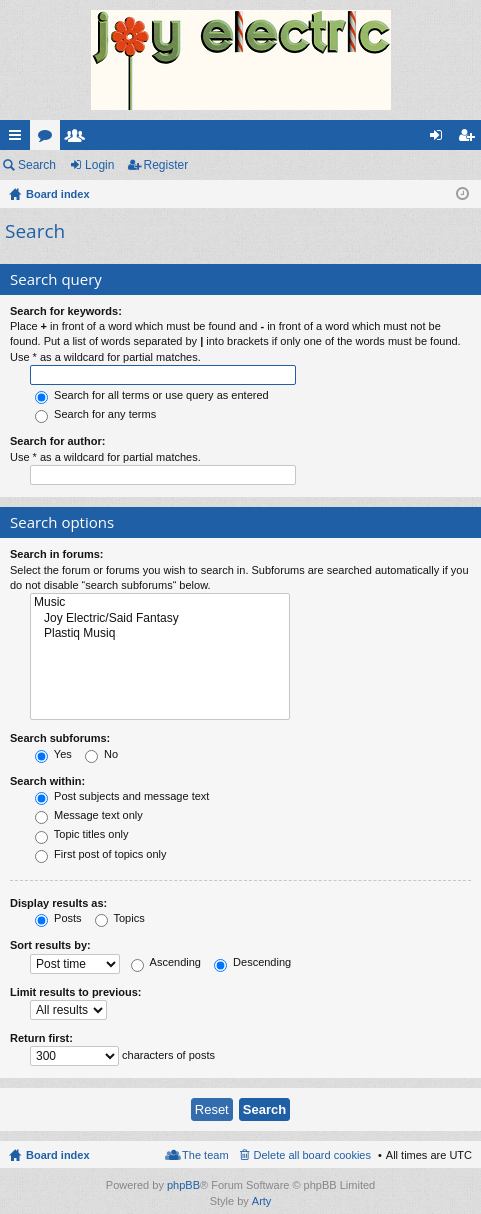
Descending (252, 962)
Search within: (47, 781)
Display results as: (58, 903)
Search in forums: (57, 554)
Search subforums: (60, 738)
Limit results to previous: (75, 992)
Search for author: (57, 441)
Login (99, 165)
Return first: (41, 1038)
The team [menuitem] (205, 1155)
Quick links (19, 139)
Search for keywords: (66, 311)
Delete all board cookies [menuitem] (312, 1155)
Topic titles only (81, 834)
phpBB (183, 1185)
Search (37, 165)
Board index (58, 1155)
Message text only (89, 815)
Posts (58, 918)
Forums (49, 139)
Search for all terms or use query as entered (152, 395)
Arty (262, 1201)
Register (166, 165)
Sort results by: (50, 945)
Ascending (166, 962)
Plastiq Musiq (160, 633)
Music (160, 602)
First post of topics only (101, 854)
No (101, 754)
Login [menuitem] (440, 139)
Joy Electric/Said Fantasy (160, 618)
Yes (53, 754)
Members (79, 139)
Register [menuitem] (470, 139)
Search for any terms (95, 414)
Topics (120, 918)
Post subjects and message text (122, 796)
